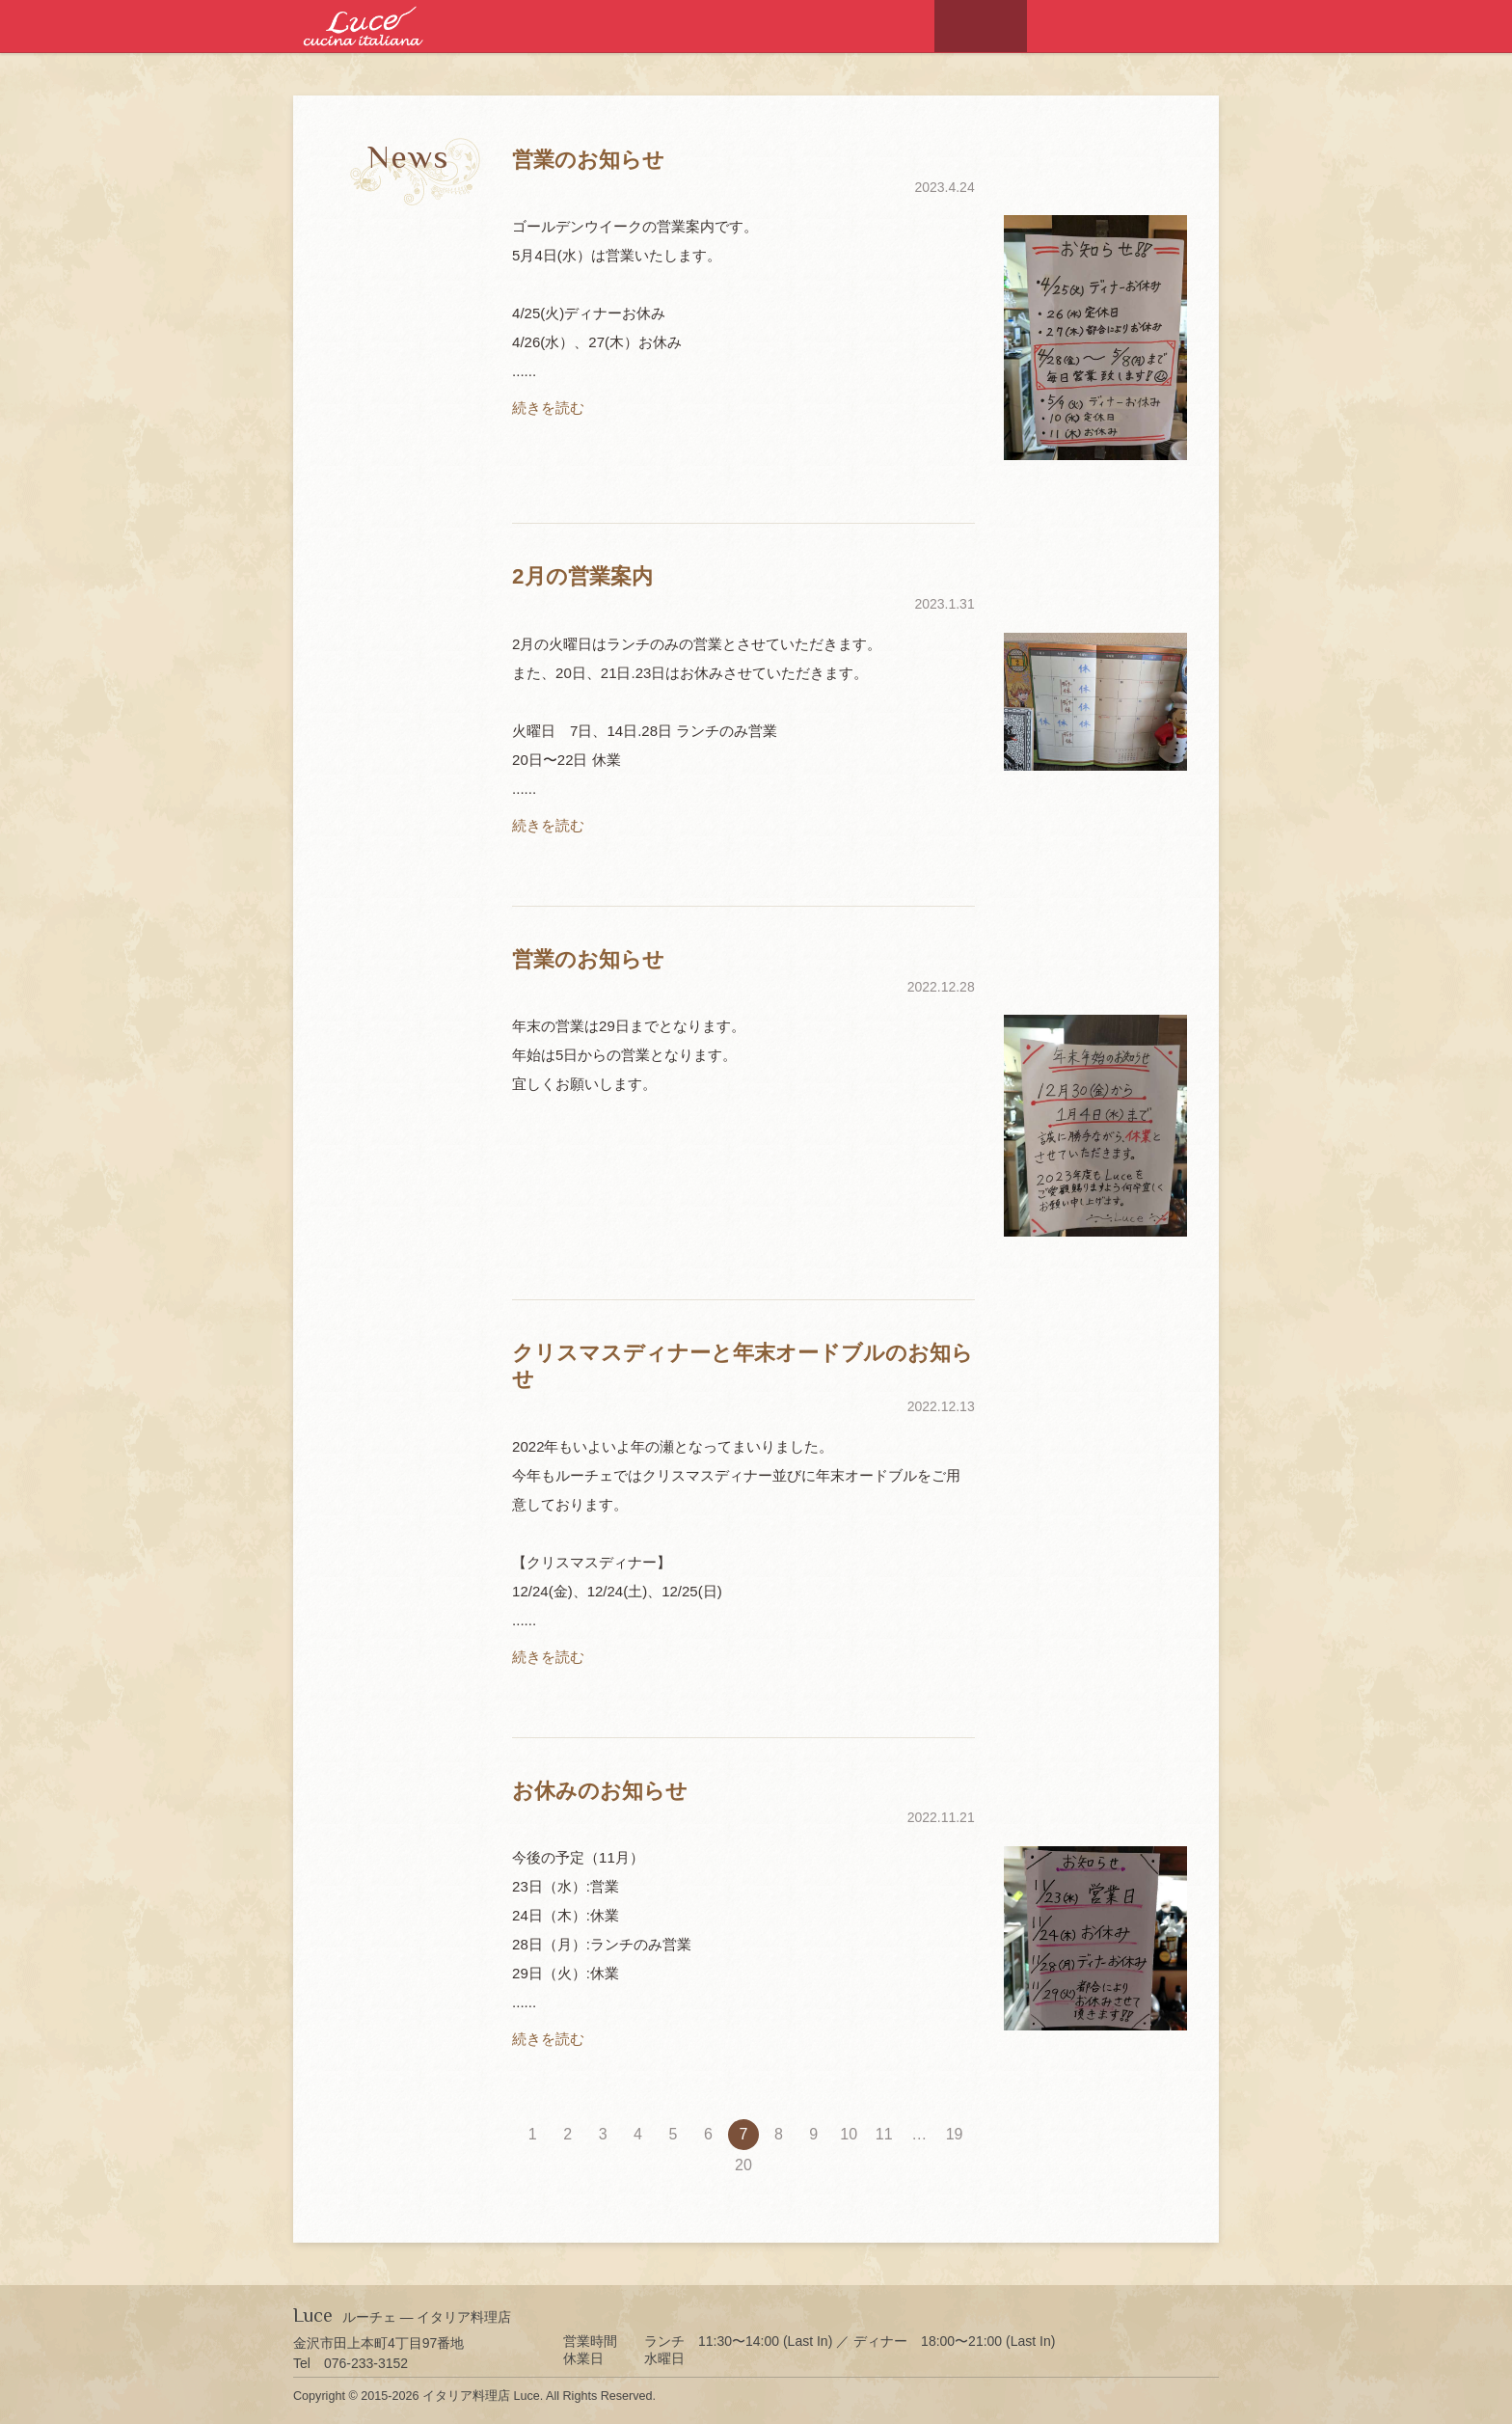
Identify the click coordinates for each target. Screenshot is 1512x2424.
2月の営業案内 (582, 576)
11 (884, 2134)
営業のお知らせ (588, 160)
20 (743, 2165)
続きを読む (548, 407)
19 (954, 2134)
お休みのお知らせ (600, 1791)
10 (848, 2134)
